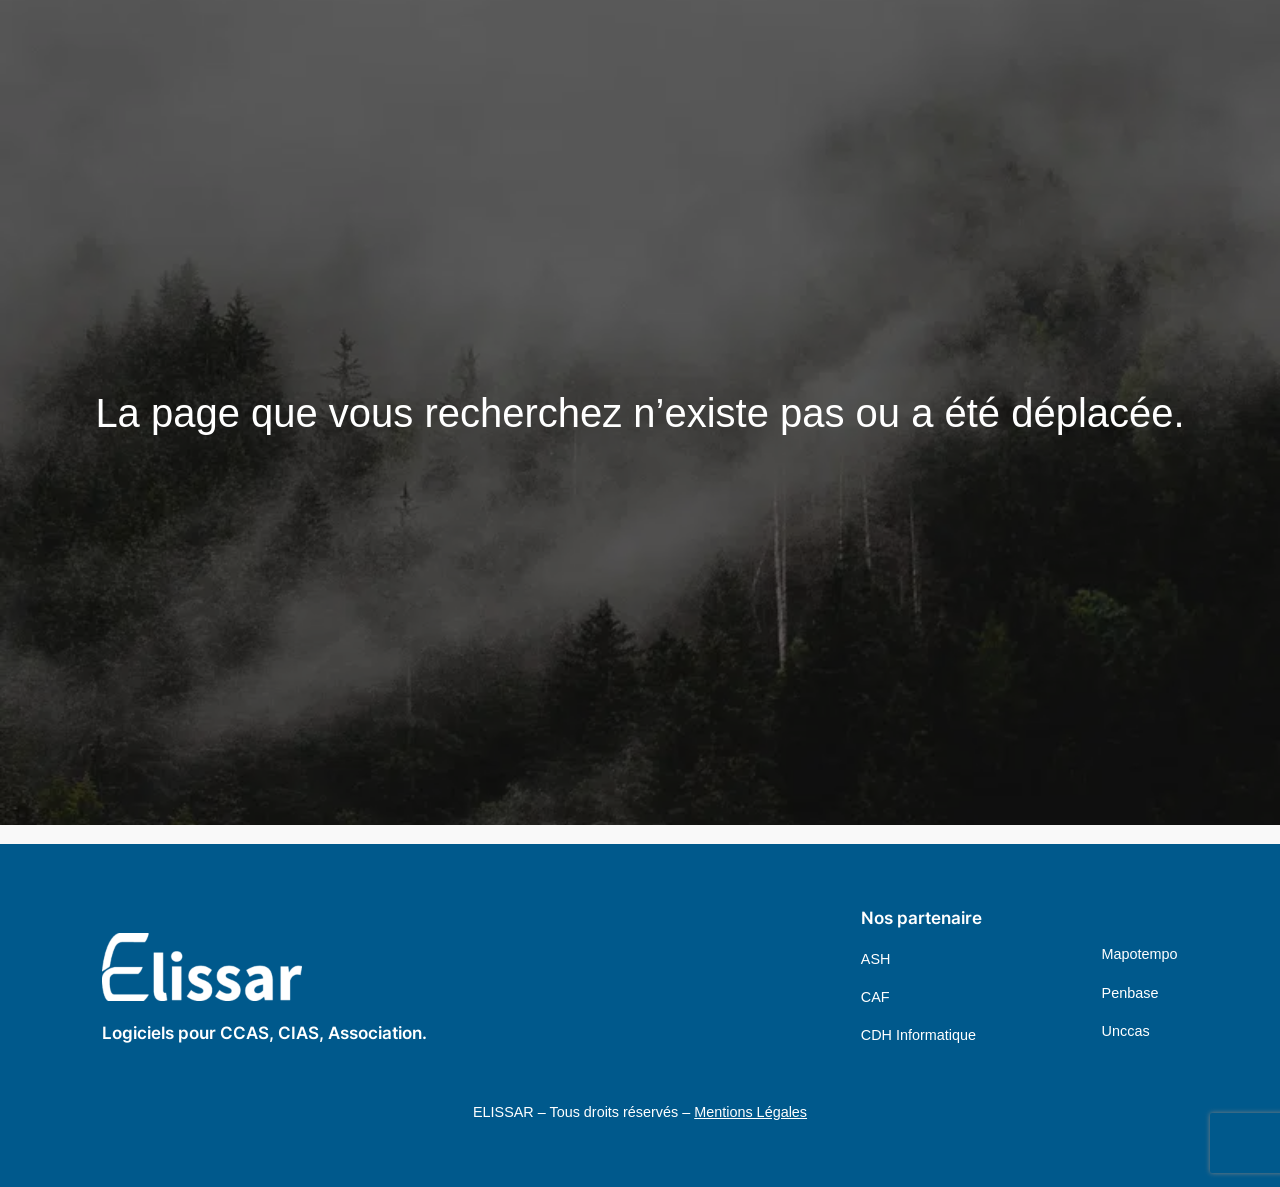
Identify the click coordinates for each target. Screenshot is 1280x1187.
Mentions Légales (750, 1112)
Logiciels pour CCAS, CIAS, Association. (264, 1033)
